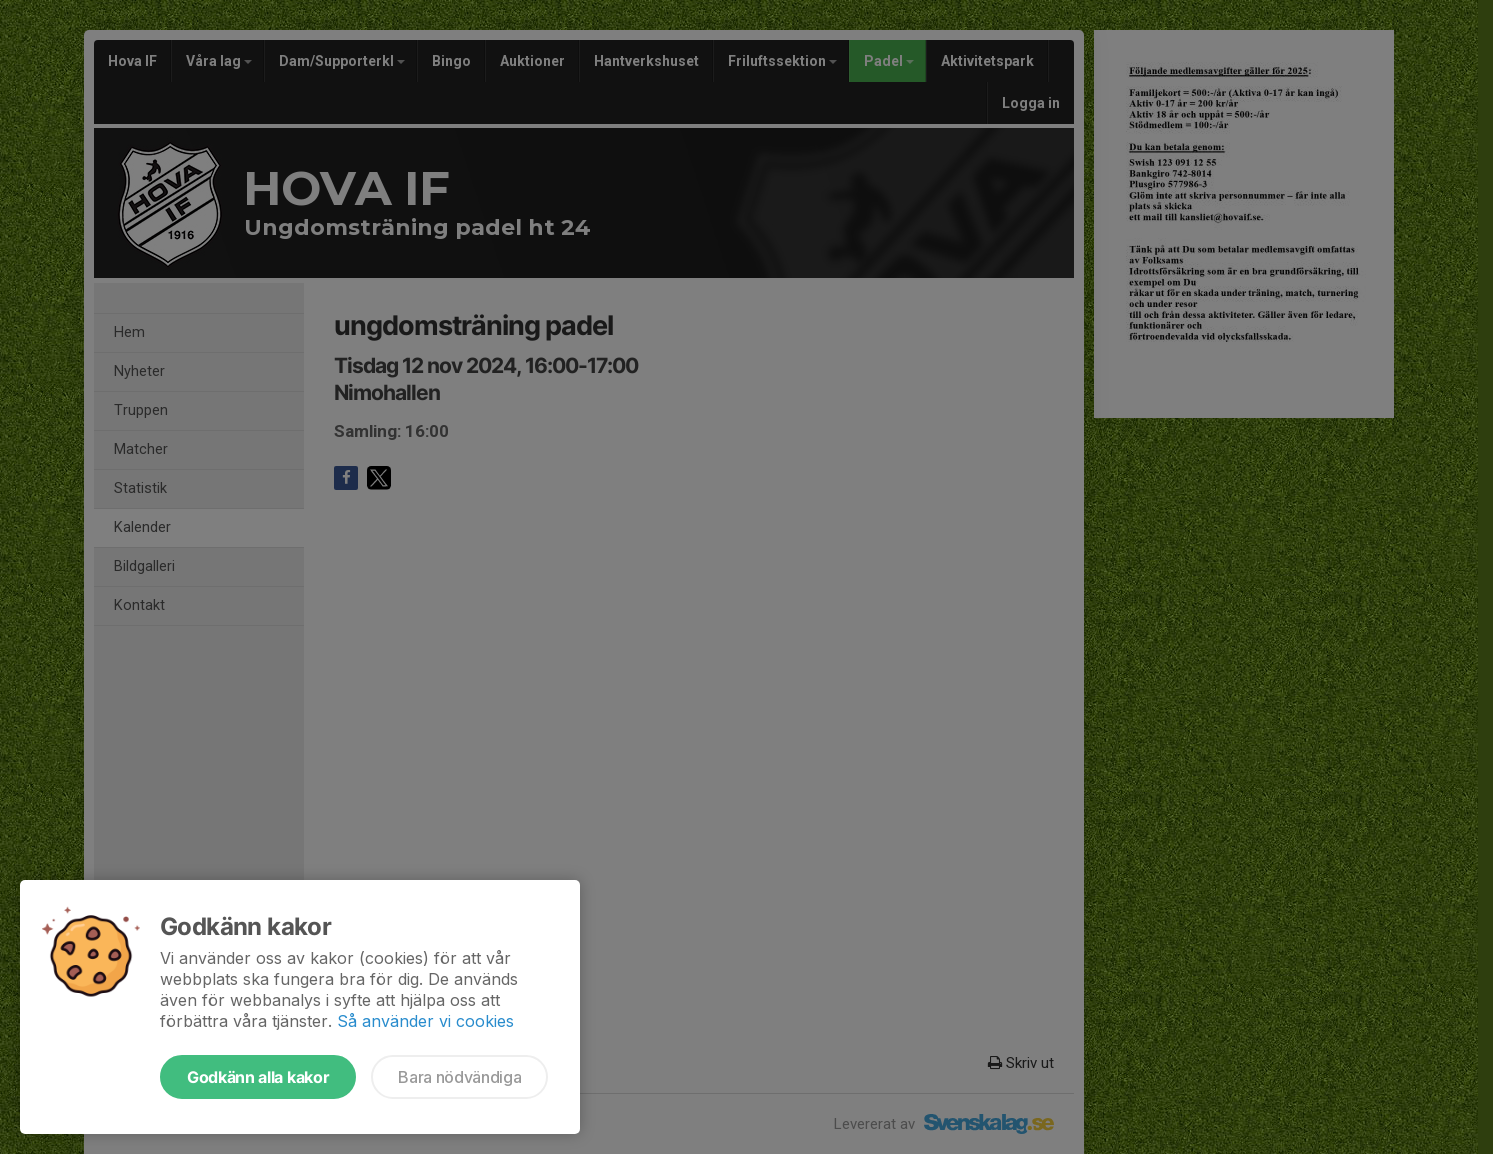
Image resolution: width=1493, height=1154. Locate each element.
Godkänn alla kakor (258, 1077)
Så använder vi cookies (425, 1021)
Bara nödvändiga (459, 1077)
